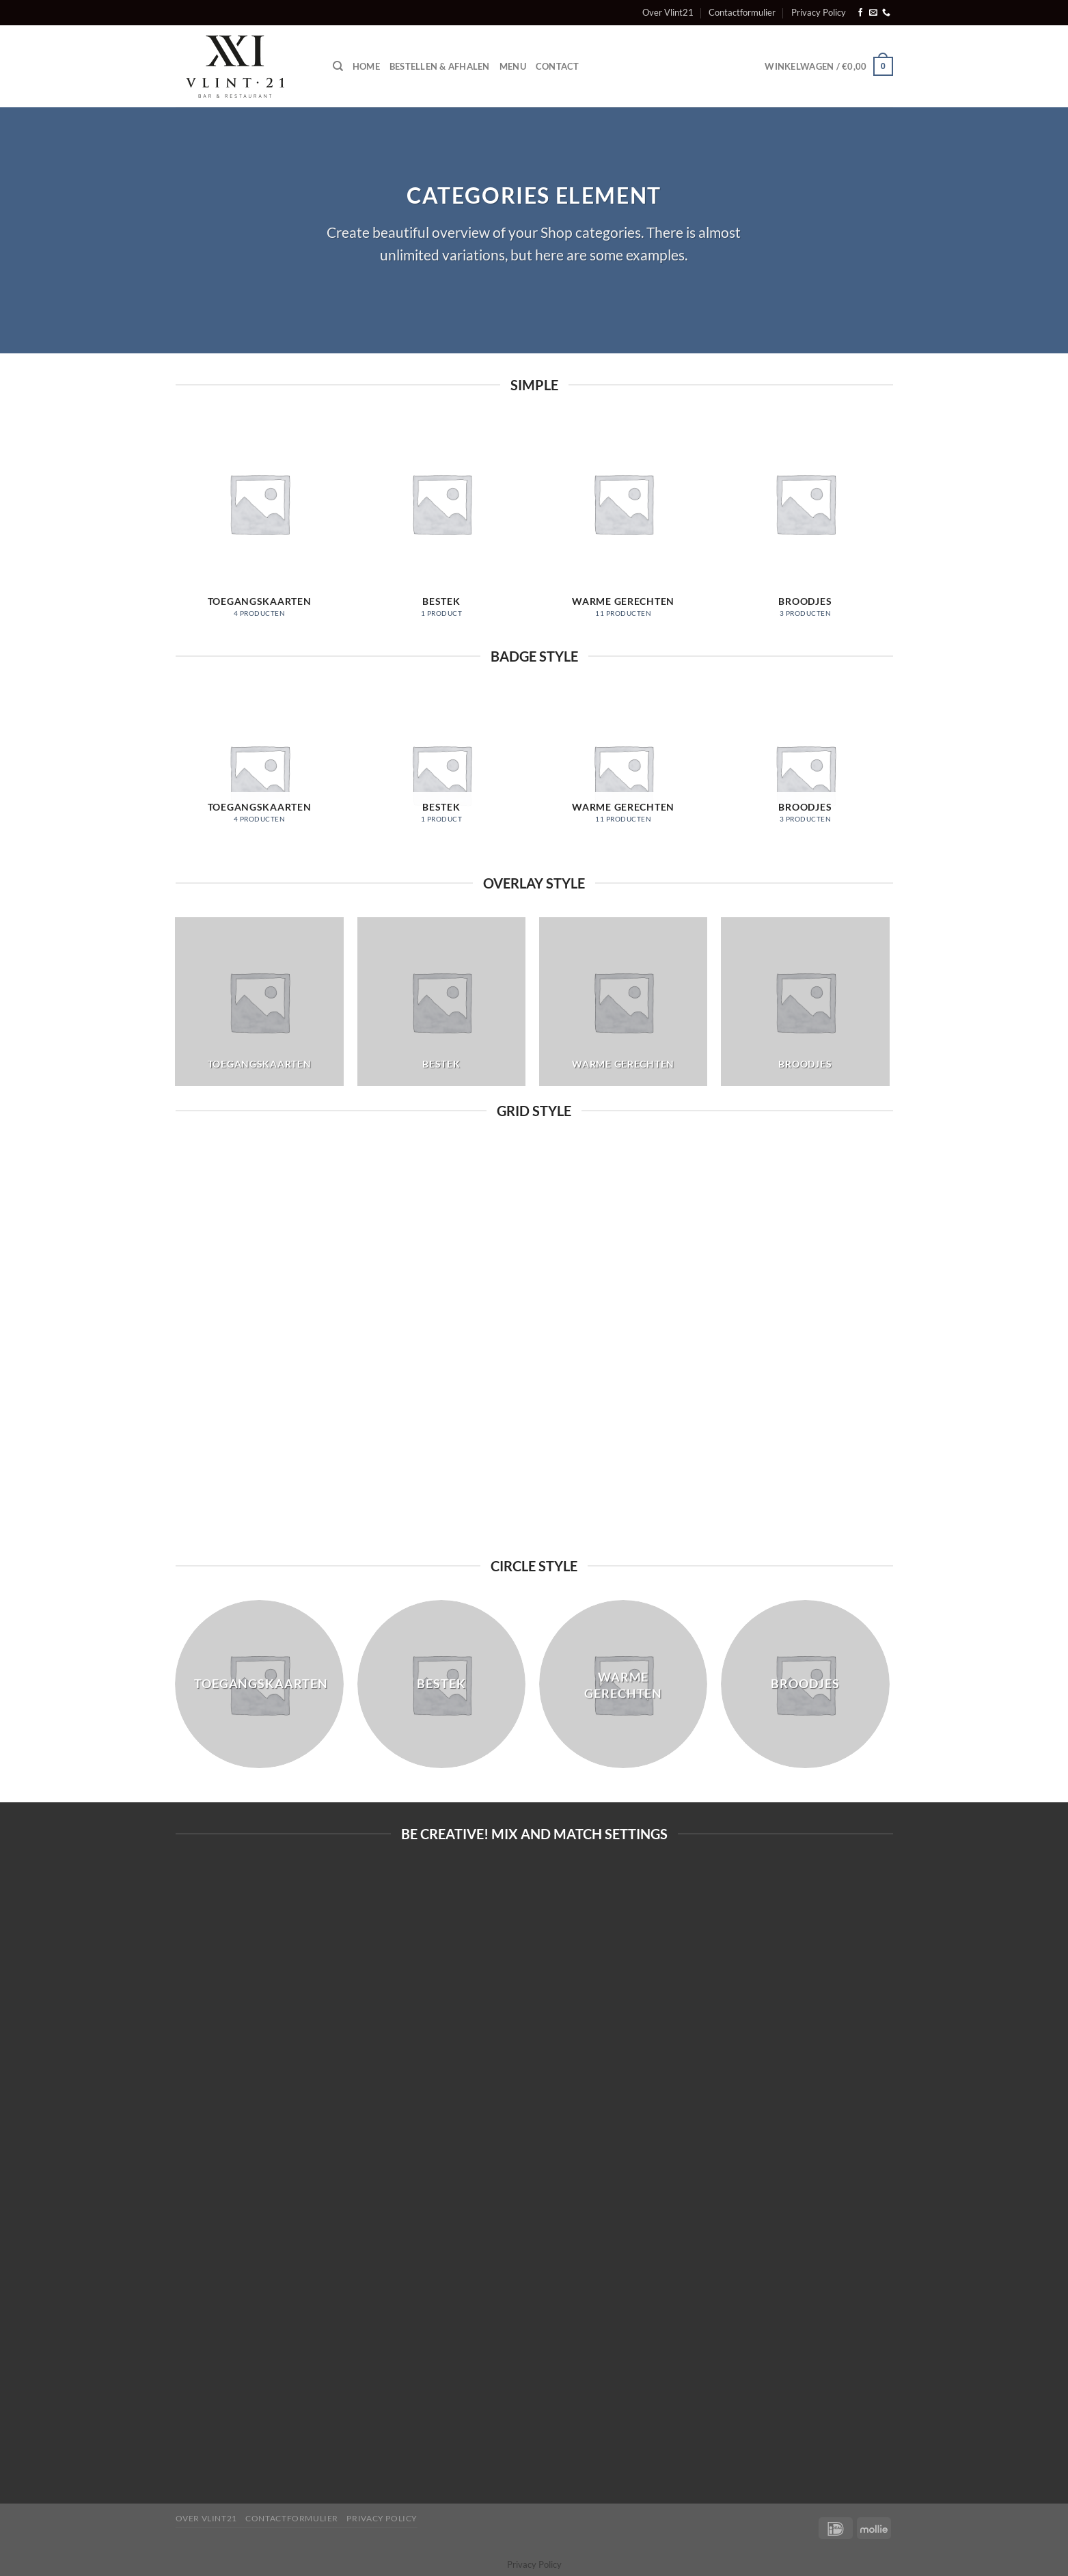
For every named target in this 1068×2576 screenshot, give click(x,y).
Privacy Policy (818, 12)
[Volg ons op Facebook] (860, 13)
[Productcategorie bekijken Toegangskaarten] (259, 525)
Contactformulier (742, 12)
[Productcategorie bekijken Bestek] (441, 525)
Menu (512, 66)
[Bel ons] (886, 13)
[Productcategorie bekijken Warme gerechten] (623, 525)
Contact (557, 66)
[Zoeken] (338, 66)
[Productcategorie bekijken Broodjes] (805, 525)
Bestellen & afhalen (439, 66)
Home (366, 66)
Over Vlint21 (668, 12)
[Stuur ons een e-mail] (873, 13)
